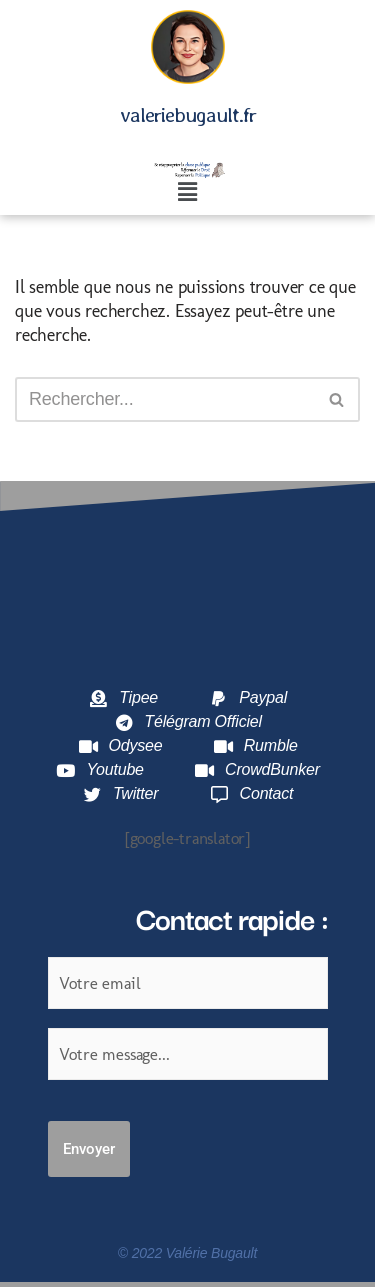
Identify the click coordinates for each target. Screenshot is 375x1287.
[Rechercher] (165, 399)
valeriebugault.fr (188, 114)
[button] (187, 193)
